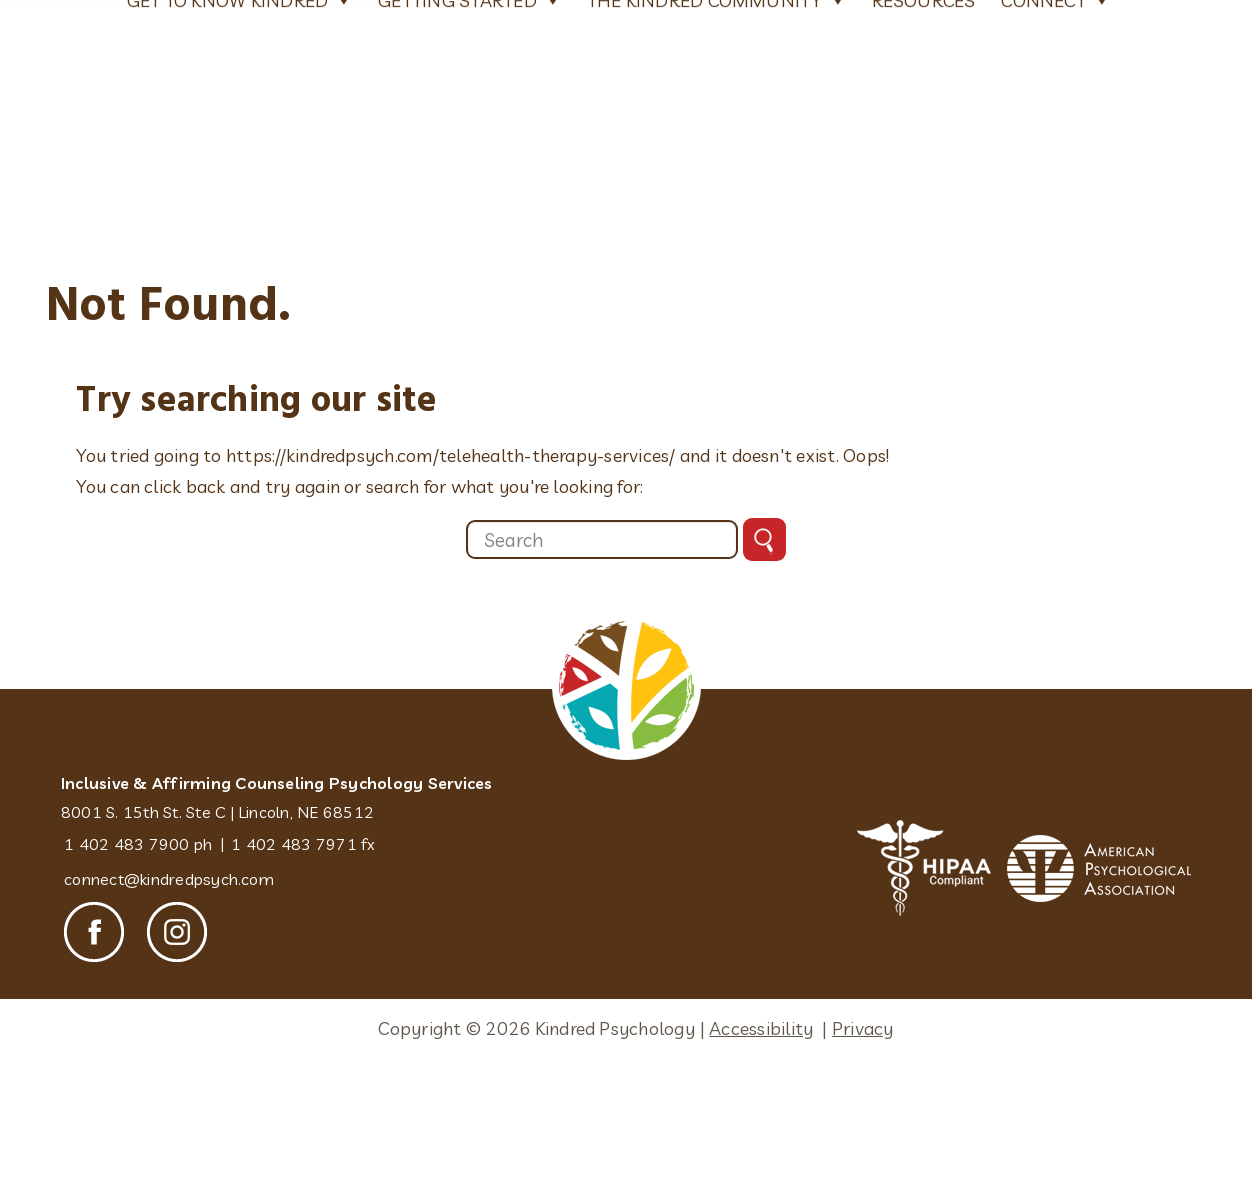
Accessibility (761, 1149)
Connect (1055, 231)
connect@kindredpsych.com (169, 1000)
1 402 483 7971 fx (303, 965)
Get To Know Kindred (240, 231)
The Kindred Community (716, 231)
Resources (924, 233)
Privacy (863, 1149)
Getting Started (469, 231)
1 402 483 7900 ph (138, 965)
